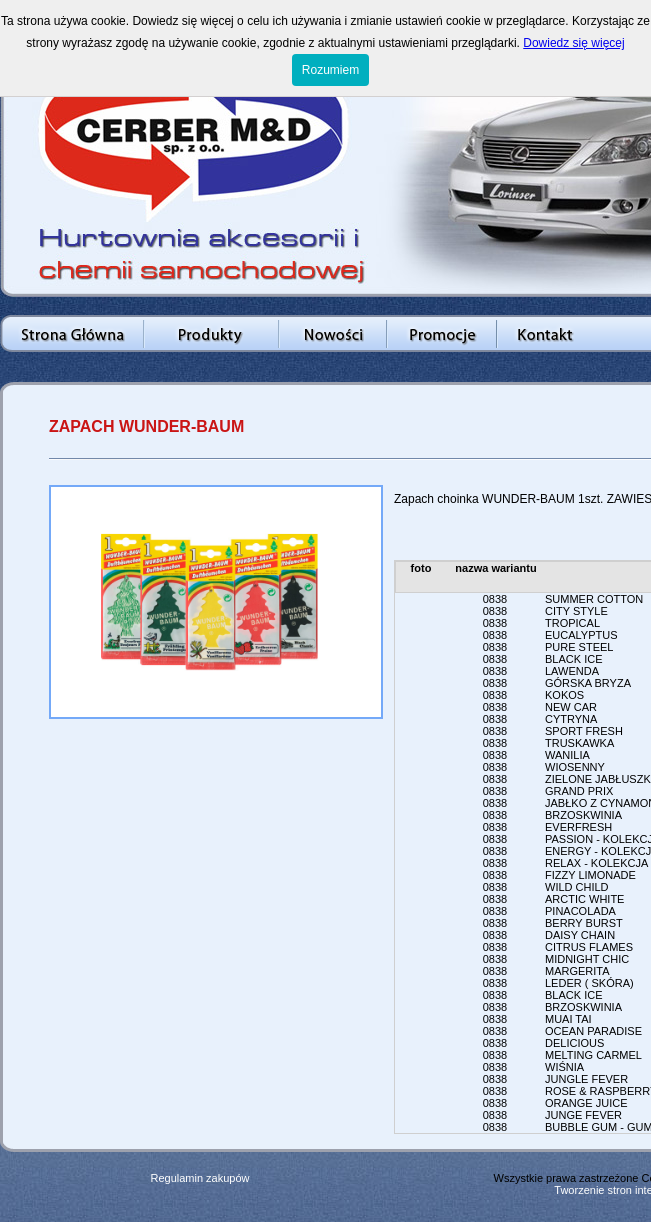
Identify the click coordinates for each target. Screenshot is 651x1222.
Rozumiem (330, 70)
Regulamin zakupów (199, 1178)
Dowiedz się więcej (573, 43)
